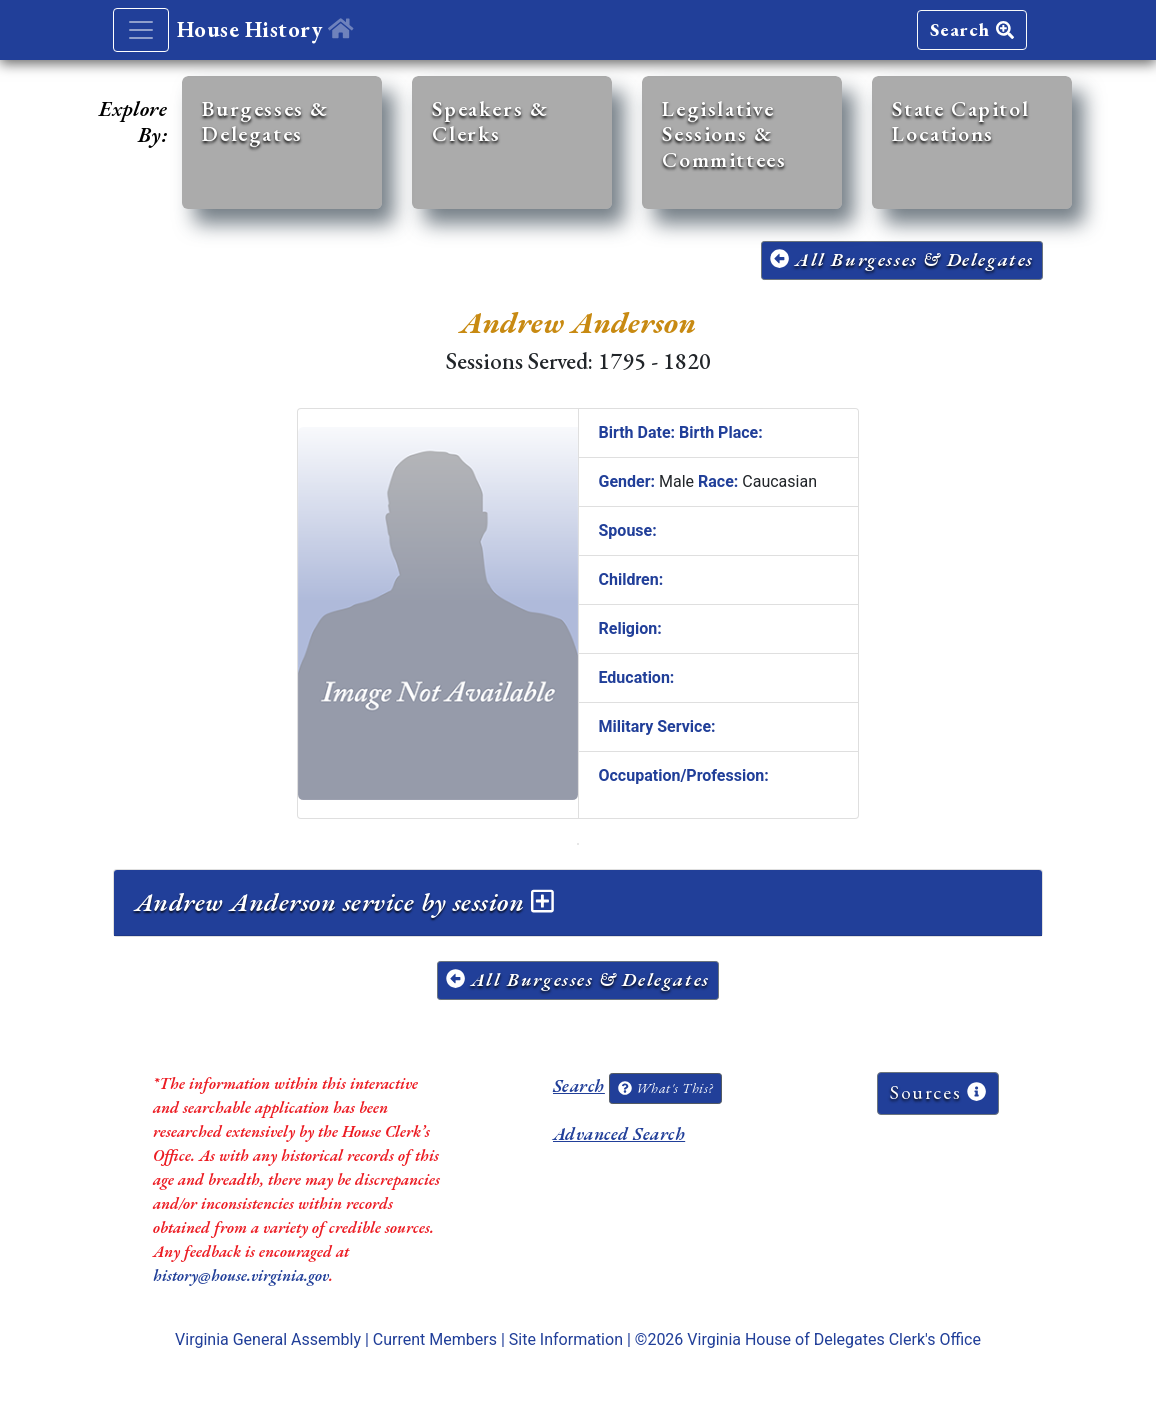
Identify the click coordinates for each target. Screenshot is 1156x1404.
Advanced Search (619, 1133)
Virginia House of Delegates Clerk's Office (834, 1339)
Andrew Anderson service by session (344, 902)
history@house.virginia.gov (241, 1275)
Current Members (435, 1339)
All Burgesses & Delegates (902, 259)
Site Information (566, 1339)
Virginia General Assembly (268, 1339)
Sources (938, 1092)
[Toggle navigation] (141, 30)
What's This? (665, 1088)
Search (972, 29)
